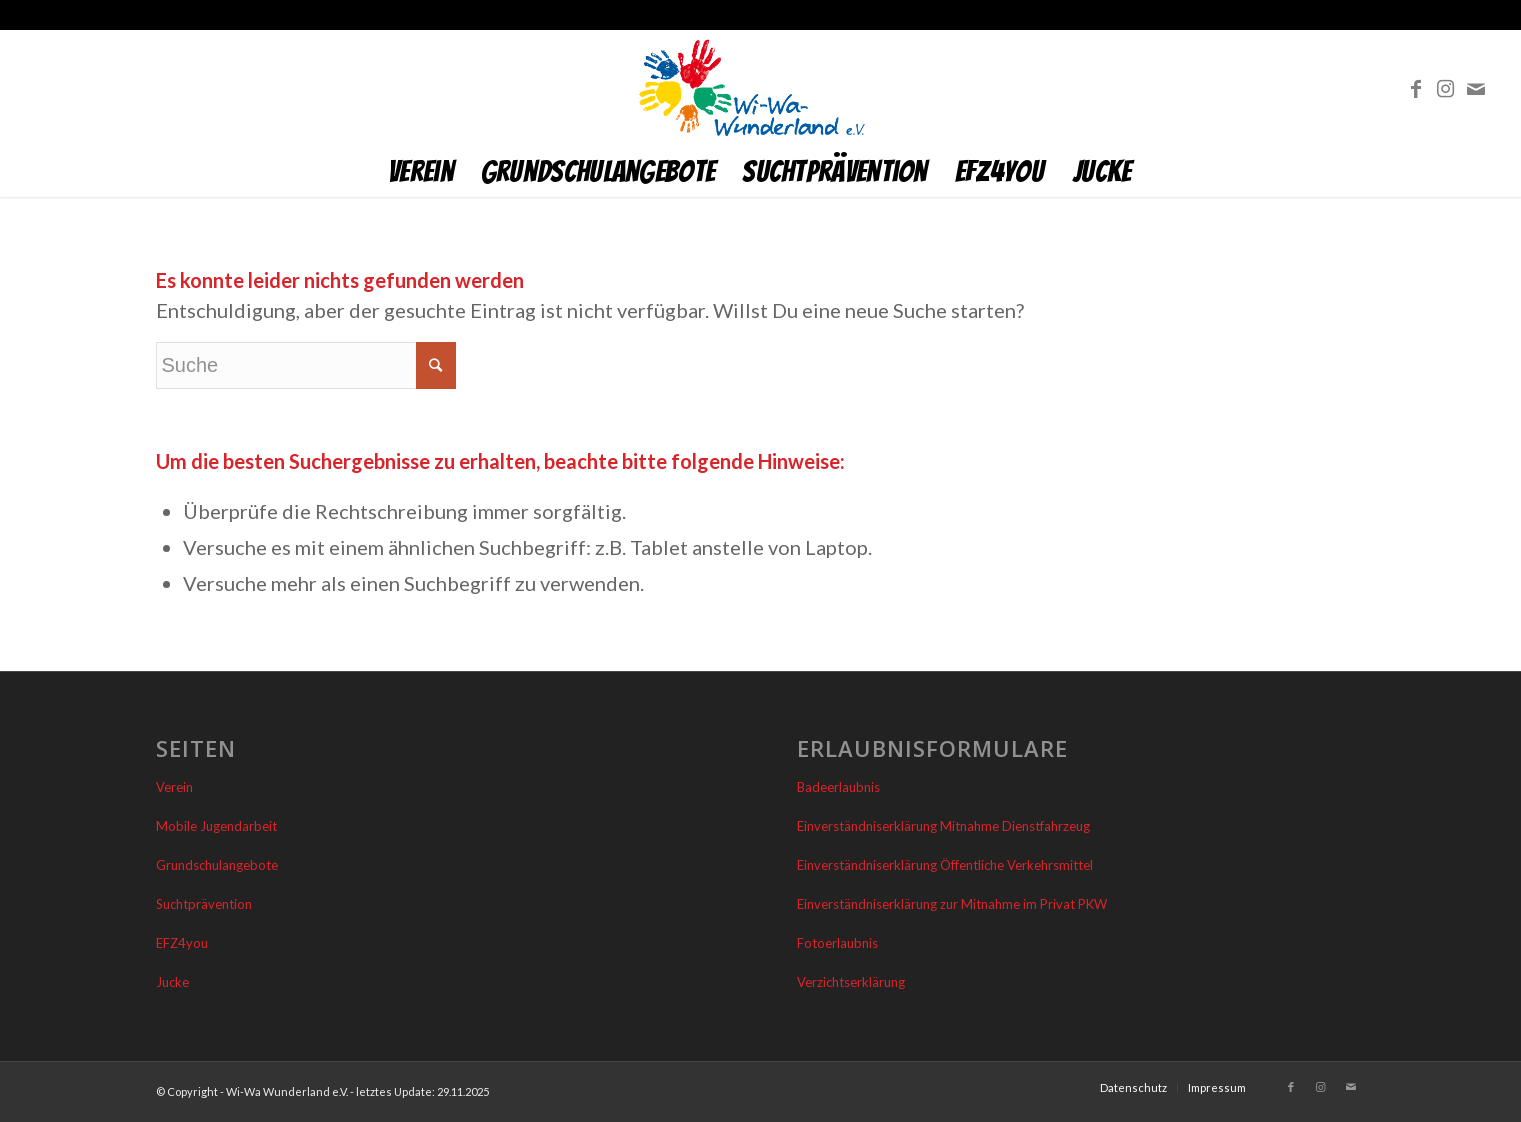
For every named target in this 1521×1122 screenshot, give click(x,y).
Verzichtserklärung (851, 982)
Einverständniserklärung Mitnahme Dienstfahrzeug (943, 826)
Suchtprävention (204, 904)
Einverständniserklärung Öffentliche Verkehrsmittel (945, 865)
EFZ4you (182, 943)
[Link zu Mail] (1476, 88)
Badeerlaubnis (838, 787)
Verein (174, 787)
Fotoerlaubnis (837, 943)
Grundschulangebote (217, 865)
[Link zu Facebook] (1416, 88)
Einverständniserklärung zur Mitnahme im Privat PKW (952, 904)
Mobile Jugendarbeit (216, 826)
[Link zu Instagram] (1446, 88)
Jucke (172, 982)
